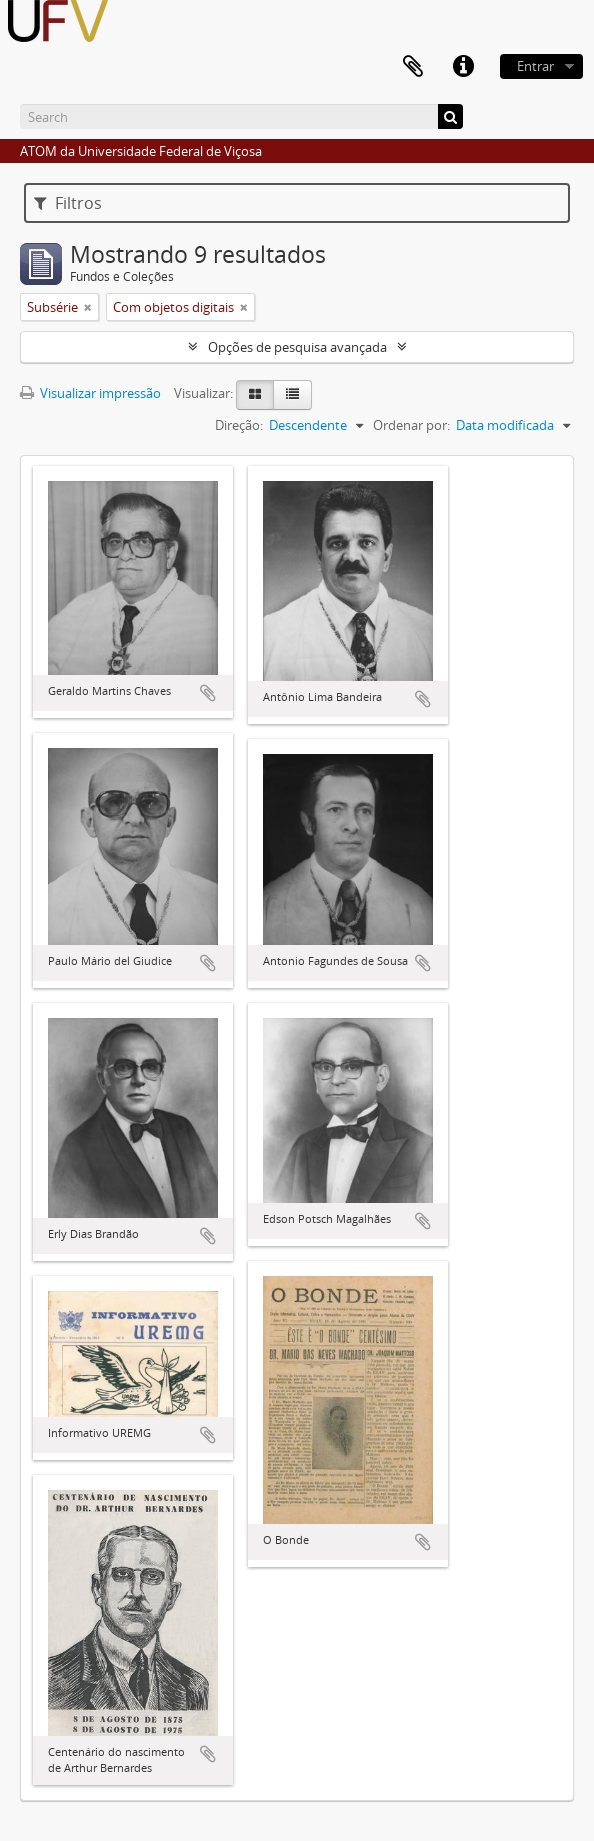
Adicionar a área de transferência (208, 693)
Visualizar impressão (90, 393)
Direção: (239, 425)
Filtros (68, 203)
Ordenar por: (411, 425)
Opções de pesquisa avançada (297, 347)
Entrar (535, 66)
